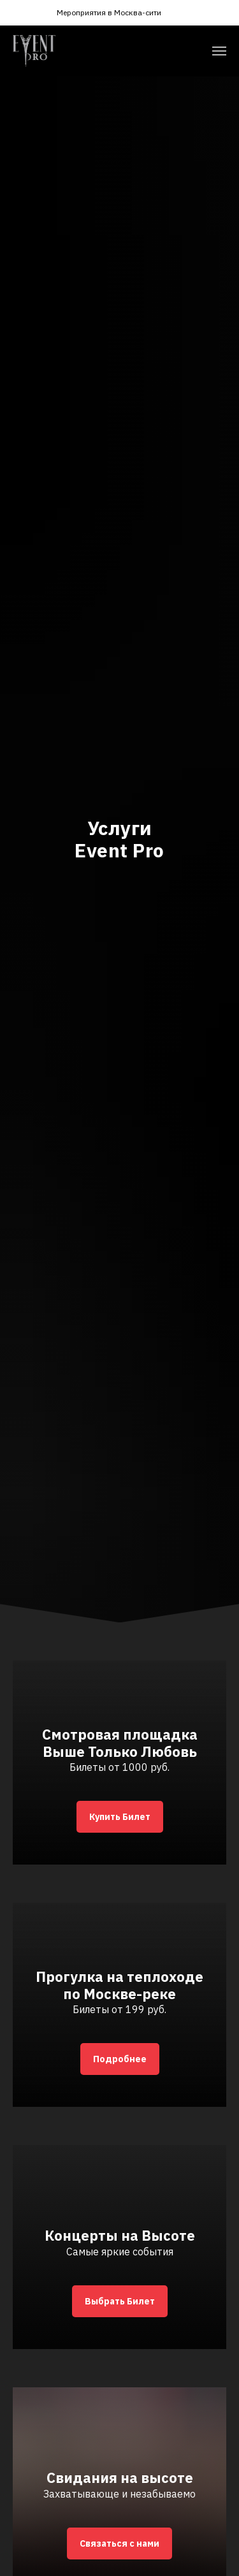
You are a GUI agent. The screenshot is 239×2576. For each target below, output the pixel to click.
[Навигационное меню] (219, 51)
